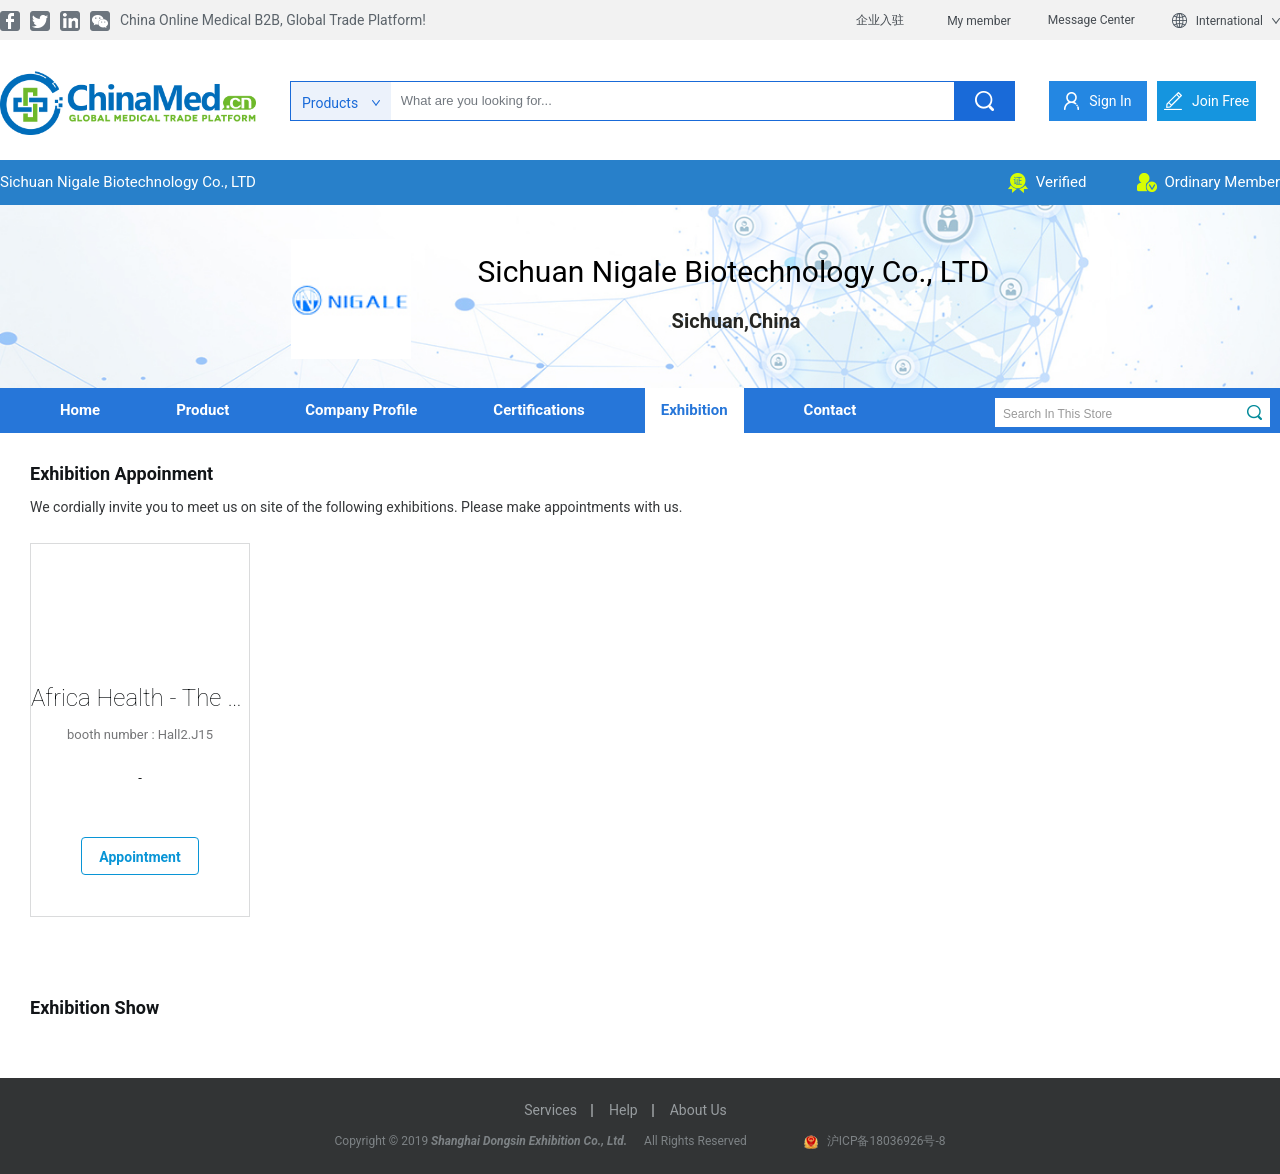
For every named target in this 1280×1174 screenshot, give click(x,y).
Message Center (1091, 20)
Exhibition (694, 410)
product (202, 410)
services (550, 1110)
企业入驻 (880, 20)
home (80, 410)
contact (830, 410)
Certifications (538, 410)
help (623, 1110)
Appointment (139, 857)
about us (698, 1110)
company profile (361, 410)
